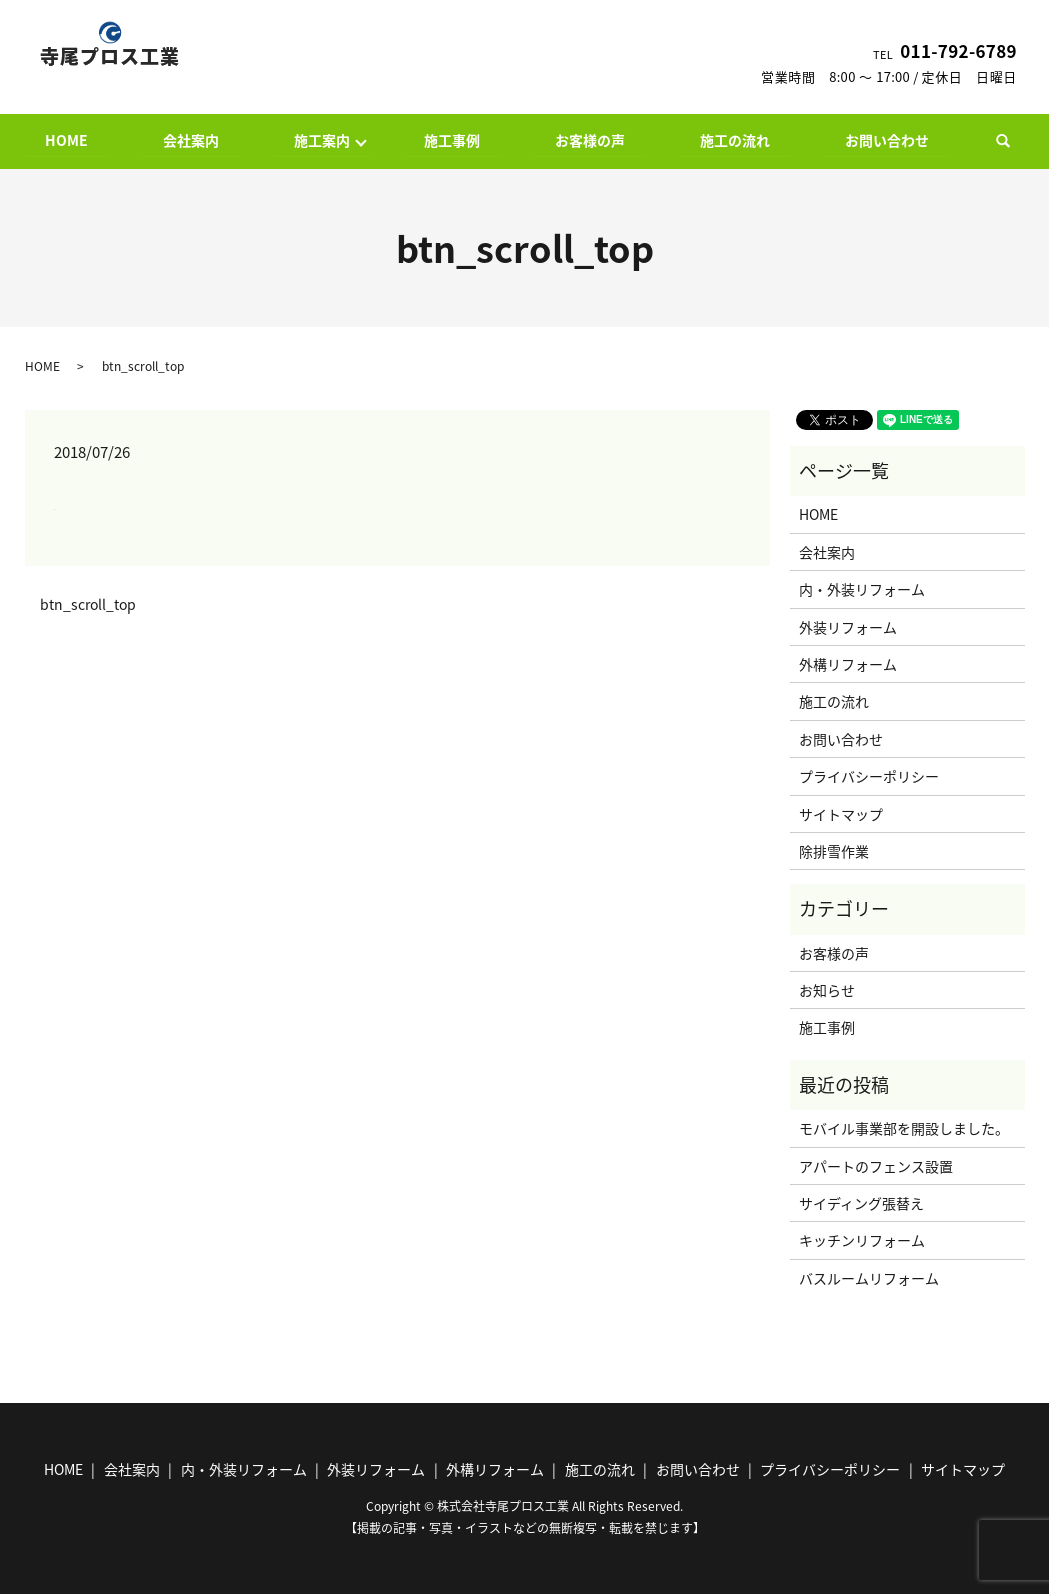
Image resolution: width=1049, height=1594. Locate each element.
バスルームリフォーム (869, 1278)
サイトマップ (841, 814)
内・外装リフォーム (862, 590)
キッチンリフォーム (862, 1241)
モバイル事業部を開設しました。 (904, 1129)
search (1013, 141)
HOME (67, 140)
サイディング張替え (861, 1203)
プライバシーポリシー (869, 776)
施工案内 (322, 140)
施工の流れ (735, 140)
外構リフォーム (848, 664)
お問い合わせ (887, 140)
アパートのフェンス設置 (876, 1166)
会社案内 (191, 140)
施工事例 (453, 140)
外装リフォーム (848, 627)
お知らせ (827, 990)
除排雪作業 (834, 851)
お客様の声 (590, 140)
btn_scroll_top (88, 605)
